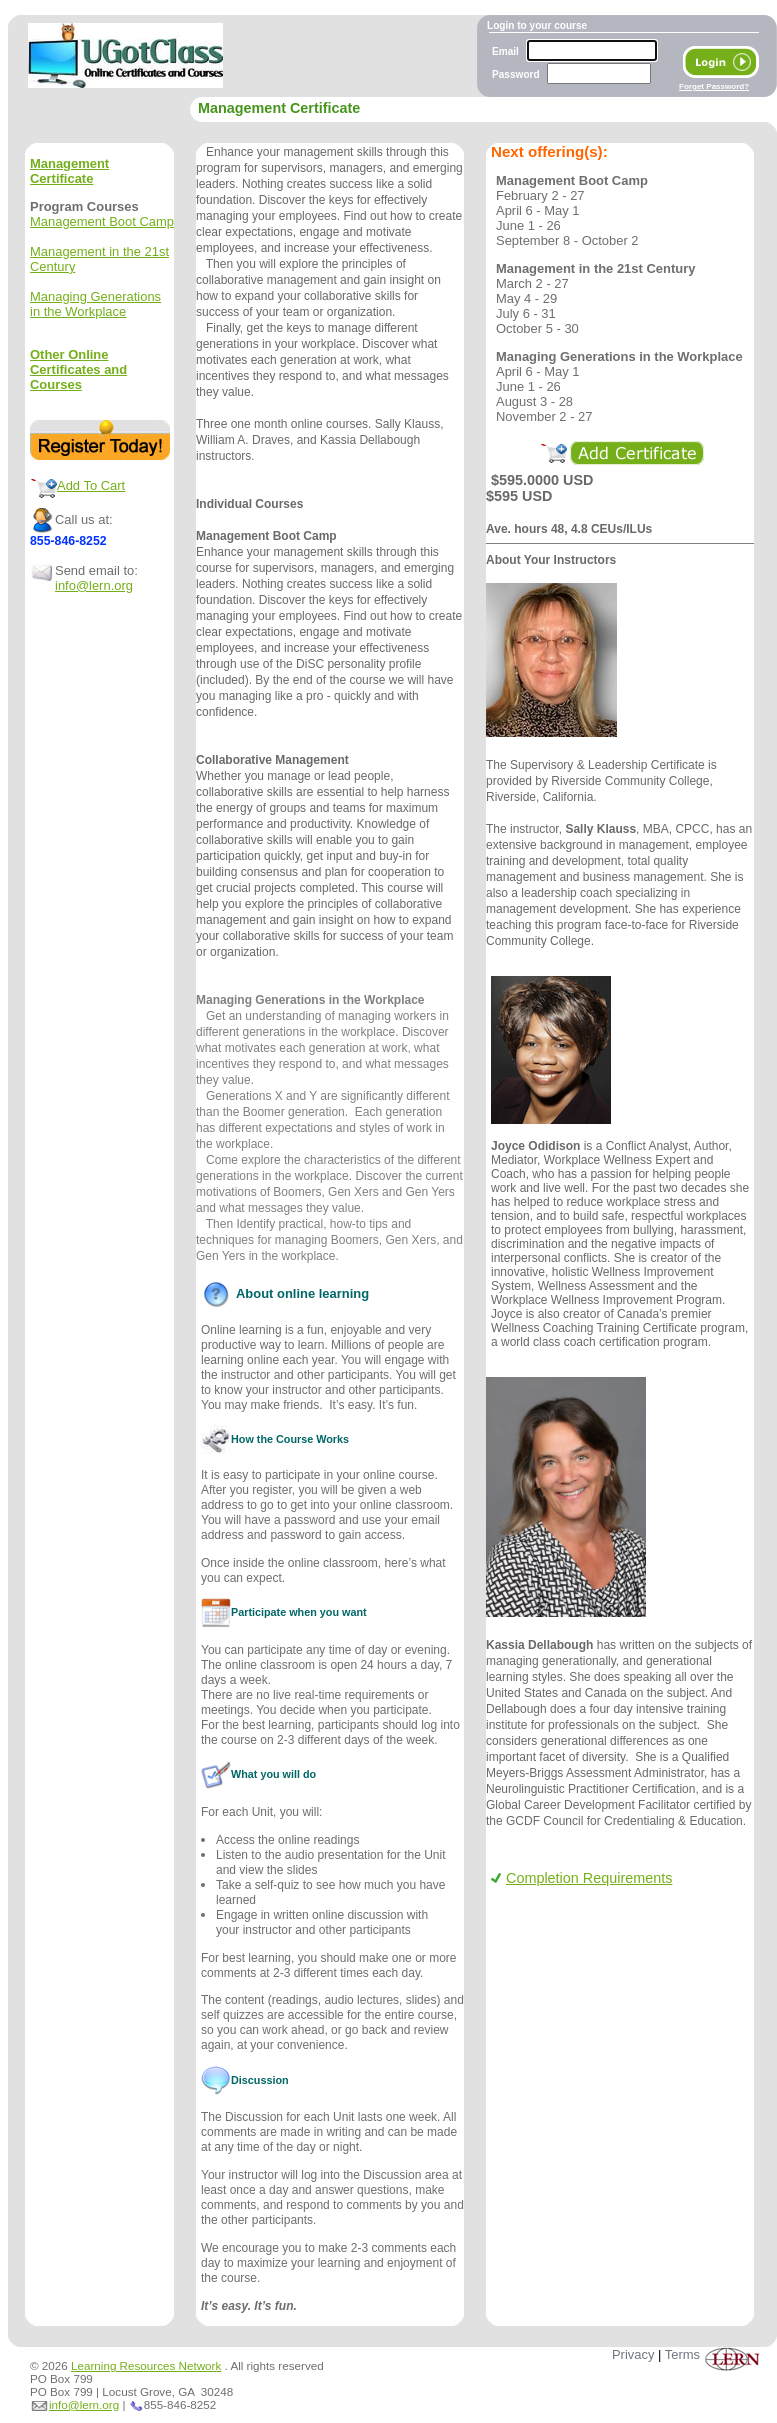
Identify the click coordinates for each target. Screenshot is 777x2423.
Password (516, 74)
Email (505, 51)
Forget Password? (714, 86)
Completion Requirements (581, 1878)
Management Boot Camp (102, 221)
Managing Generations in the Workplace (95, 304)
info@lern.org (94, 585)
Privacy (633, 2354)
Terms (682, 2354)
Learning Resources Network (146, 2365)
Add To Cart (91, 485)
